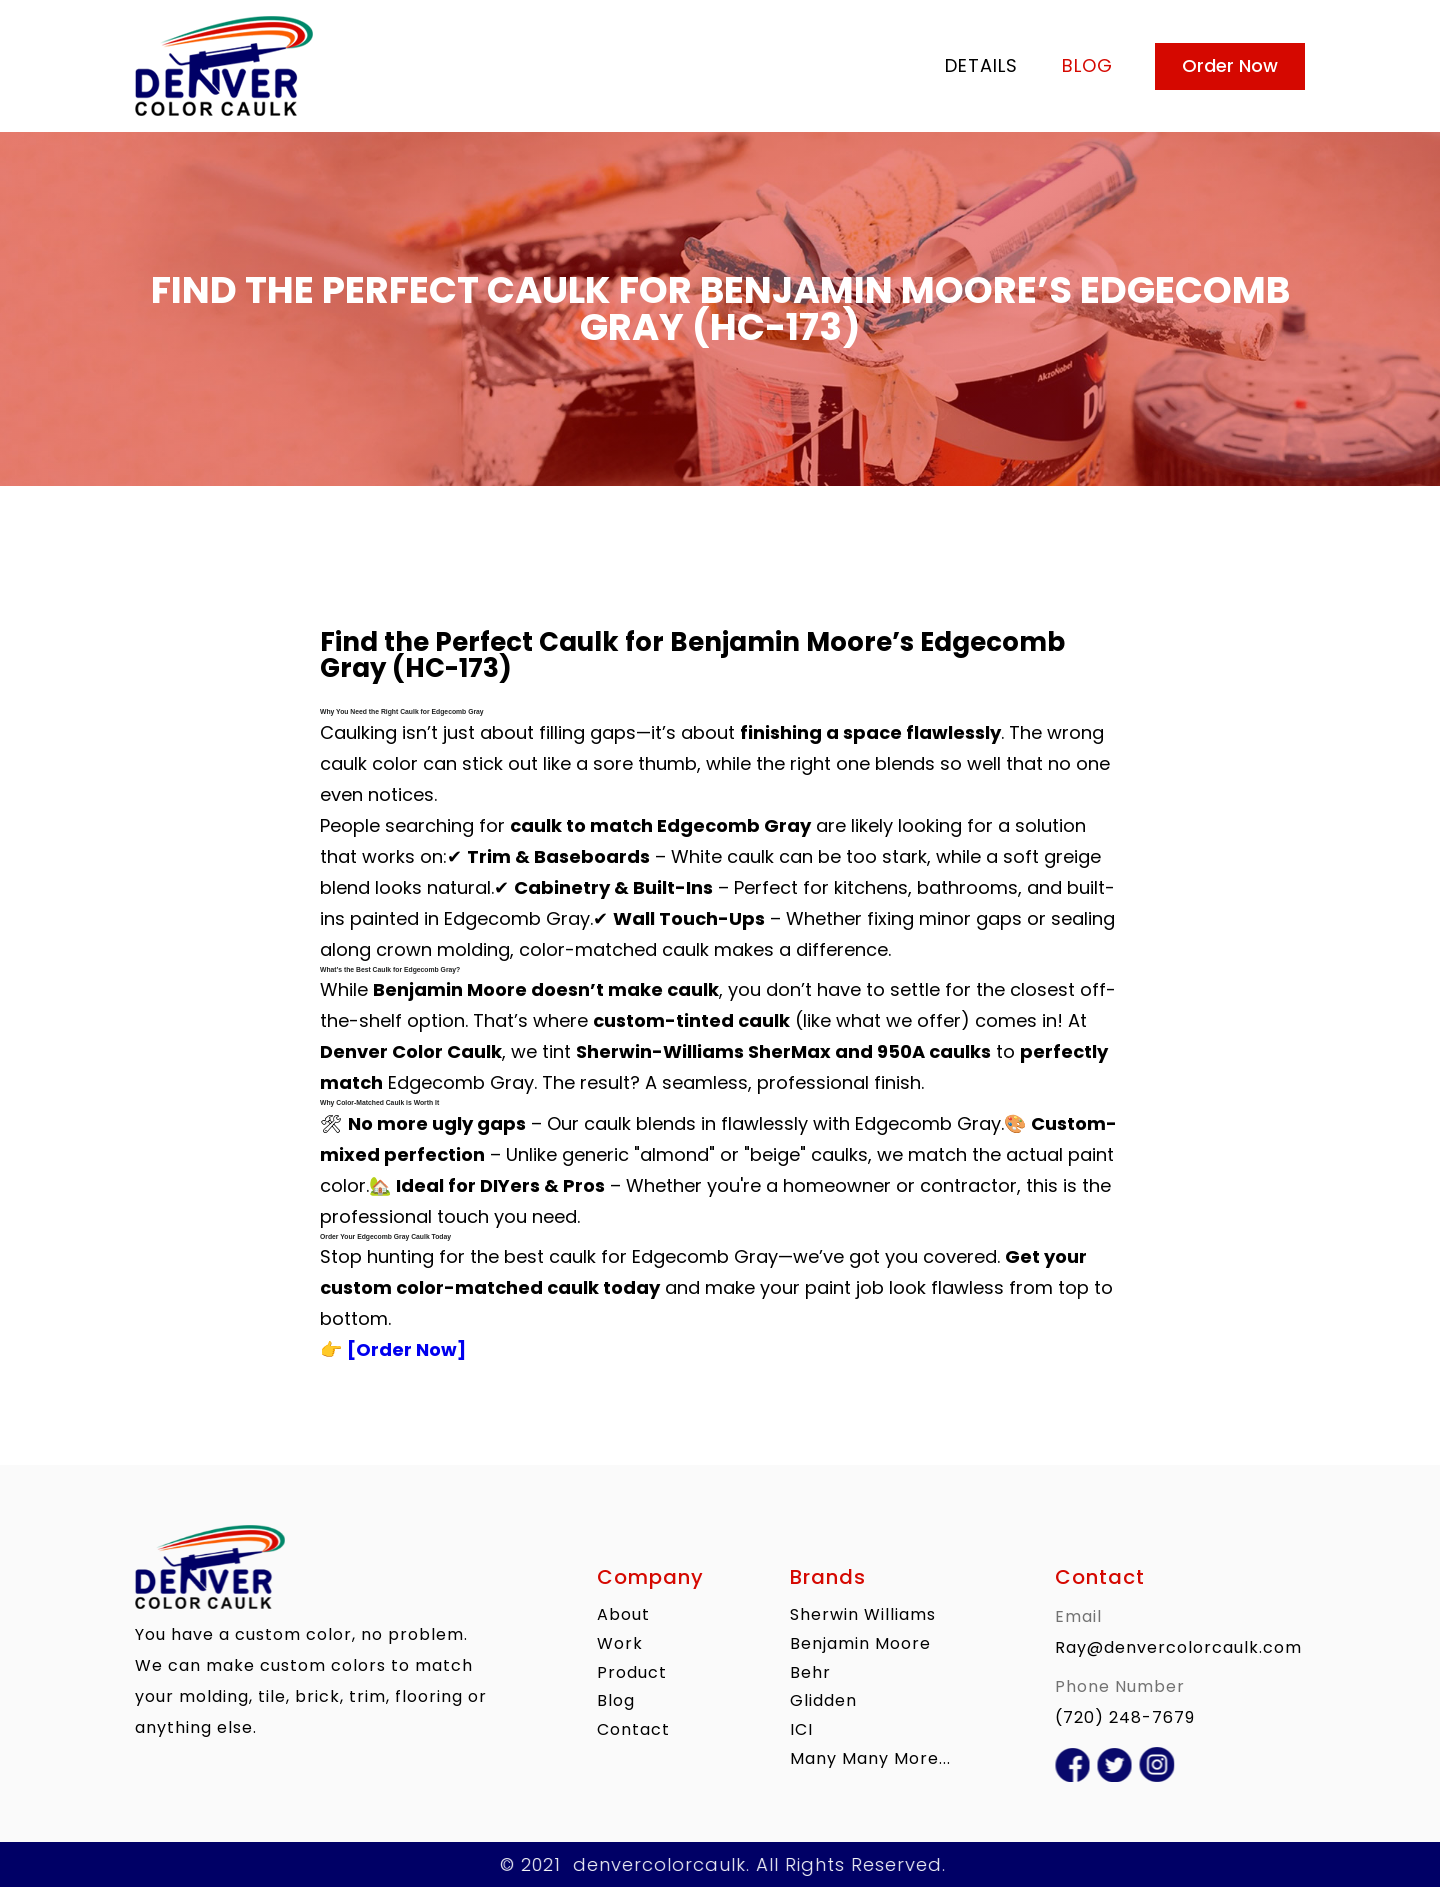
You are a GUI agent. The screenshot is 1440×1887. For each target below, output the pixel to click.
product (632, 1671)
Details (981, 65)
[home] (529, 66)
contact (633, 1729)
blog (1087, 65)
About (623, 1614)
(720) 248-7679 (1125, 1717)
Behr (810, 1671)
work (620, 1643)
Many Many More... (870, 1758)
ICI (801, 1729)
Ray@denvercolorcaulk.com (1178, 1647)
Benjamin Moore (860, 1643)
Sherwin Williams (863, 1614)
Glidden (823, 1700)
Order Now (1230, 65)
